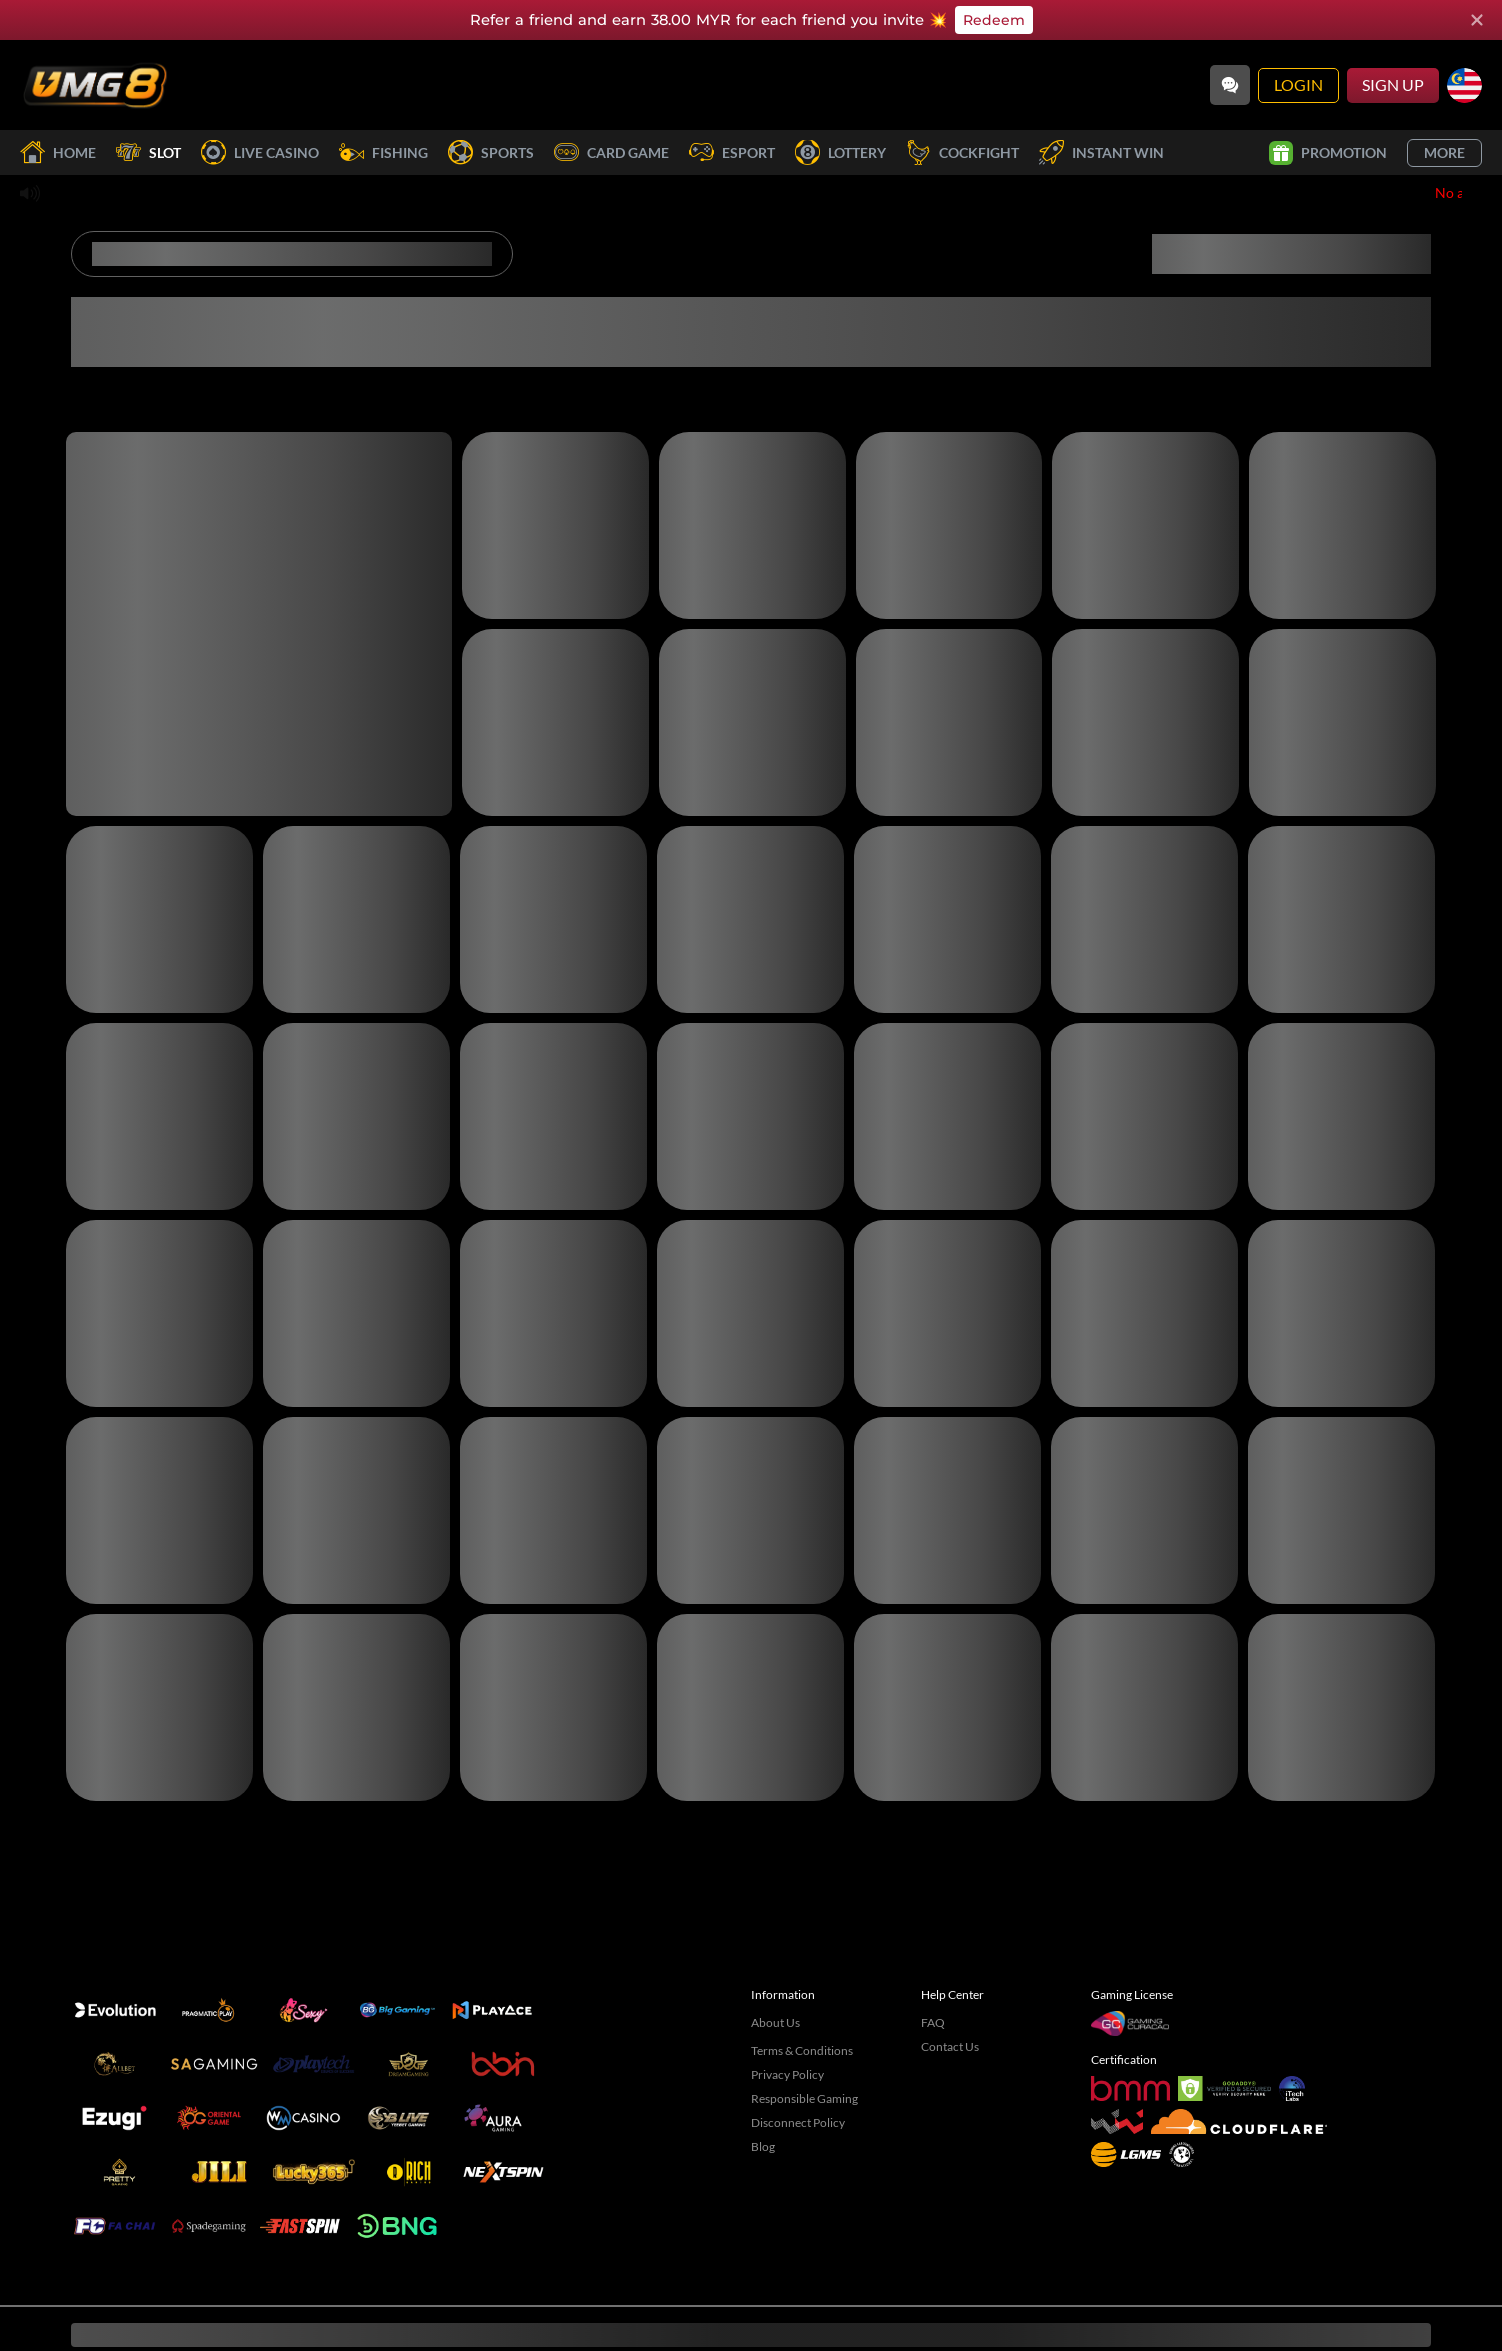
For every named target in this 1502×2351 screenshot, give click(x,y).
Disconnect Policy (798, 2089)
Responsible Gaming (804, 2065)
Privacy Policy (787, 2041)
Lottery (840, 152)
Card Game (611, 152)
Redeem (994, 20)
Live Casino (260, 152)
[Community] (1230, 85)
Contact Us (950, 2013)
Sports (491, 152)
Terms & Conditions (802, 2017)
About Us (775, 1989)
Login (1298, 84)
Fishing (383, 152)
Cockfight (962, 152)
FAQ (933, 1989)
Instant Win (1101, 152)
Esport (732, 152)
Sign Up (1393, 84)
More (1444, 152)
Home (58, 152)
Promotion (1328, 153)
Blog (763, 2113)
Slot (148, 152)
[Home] (95, 85)
